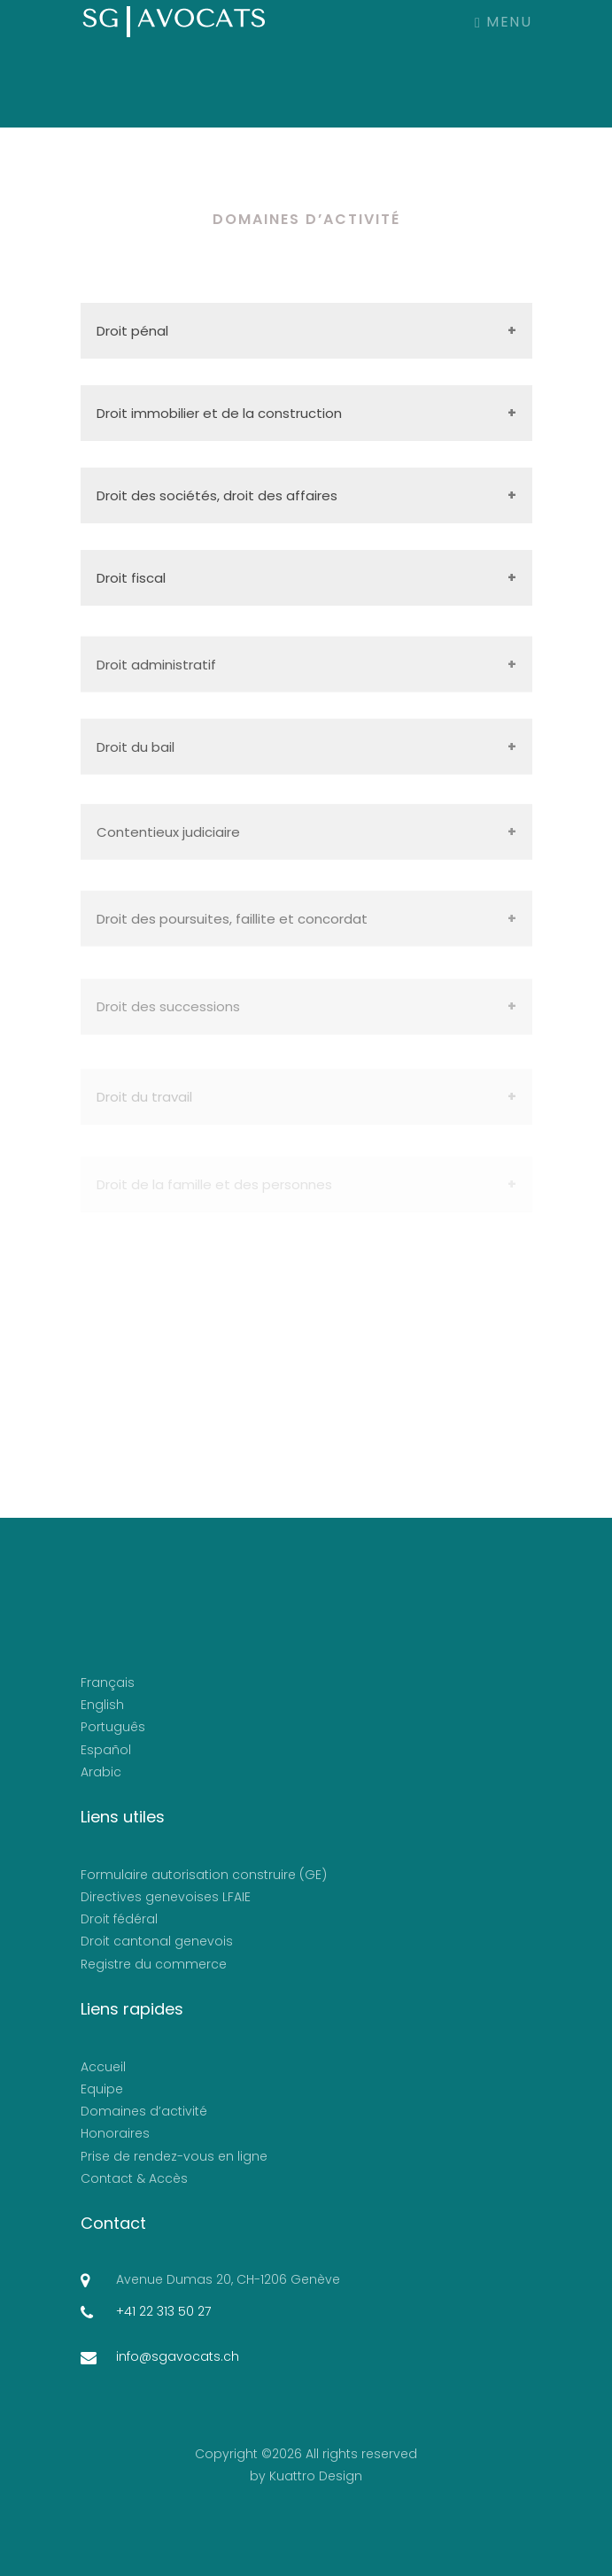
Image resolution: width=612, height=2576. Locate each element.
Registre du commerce (154, 1964)
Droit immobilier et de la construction (219, 413)
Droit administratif (156, 671)
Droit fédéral (119, 1919)
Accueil (103, 2067)
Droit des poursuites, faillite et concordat (232, 932)
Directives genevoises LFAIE (166, 1897)
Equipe (102, 2089)
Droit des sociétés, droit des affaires (217, 495)
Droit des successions (168, 1021)
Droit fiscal (131, 578)
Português (113, 1727)
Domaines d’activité (144, 2111)
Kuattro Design (315, 2476)
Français (108, 1682)
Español (106, 1750)
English (102, 1704)
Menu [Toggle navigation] (503, 22)
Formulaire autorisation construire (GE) (204, 1875)
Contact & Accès (134, 2178)
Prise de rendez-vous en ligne (174, 2156)
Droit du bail (135, 754)
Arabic (101, 1772)
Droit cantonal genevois (157, 1941)
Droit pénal (132, 330)
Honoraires (115, 2133)
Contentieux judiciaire (168, 841)
